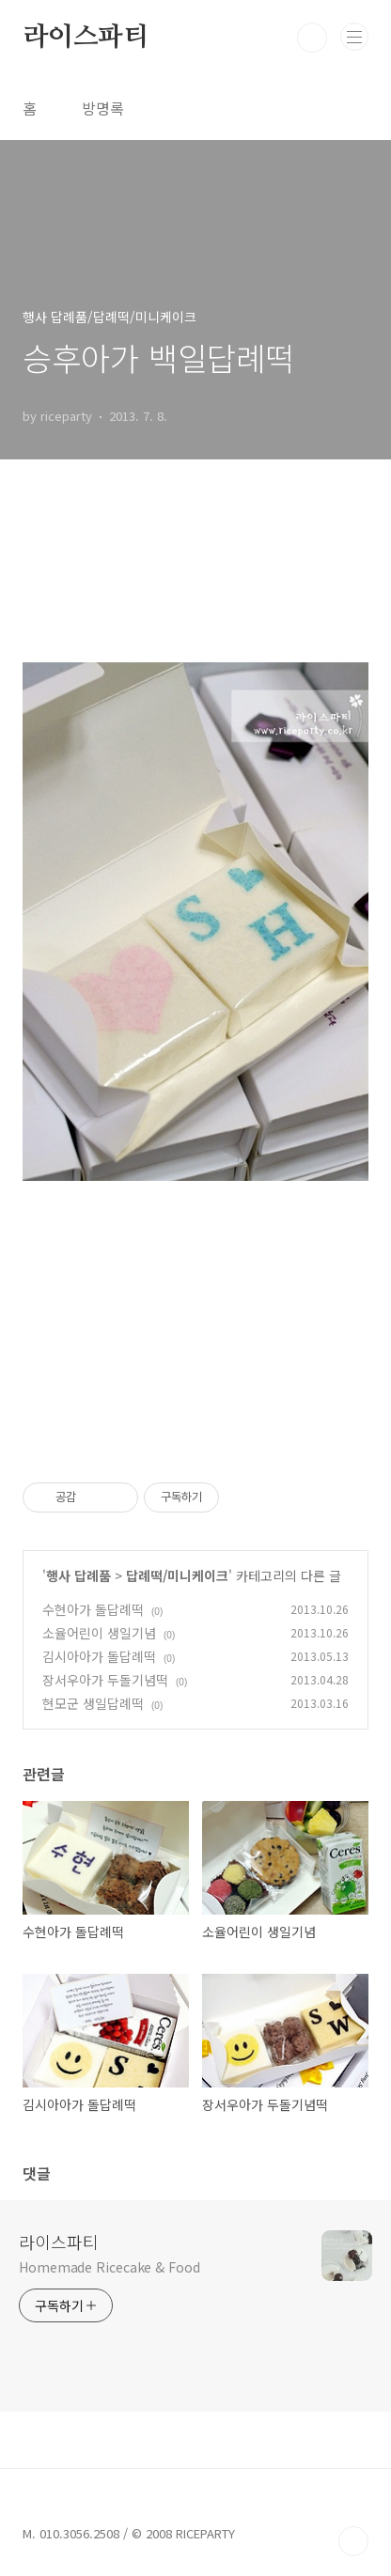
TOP (353, 2541)
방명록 (103, 108)
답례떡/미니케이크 (177, 1575)
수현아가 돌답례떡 (93, 1609)
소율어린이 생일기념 (99, 1632)
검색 (312, 37)
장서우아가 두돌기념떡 (105, 1679)
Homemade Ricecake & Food (109, 2267)
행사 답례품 (78, 1575)
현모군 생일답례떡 (93, 1703)
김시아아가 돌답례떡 (99, 1656)
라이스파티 (86, 37)
